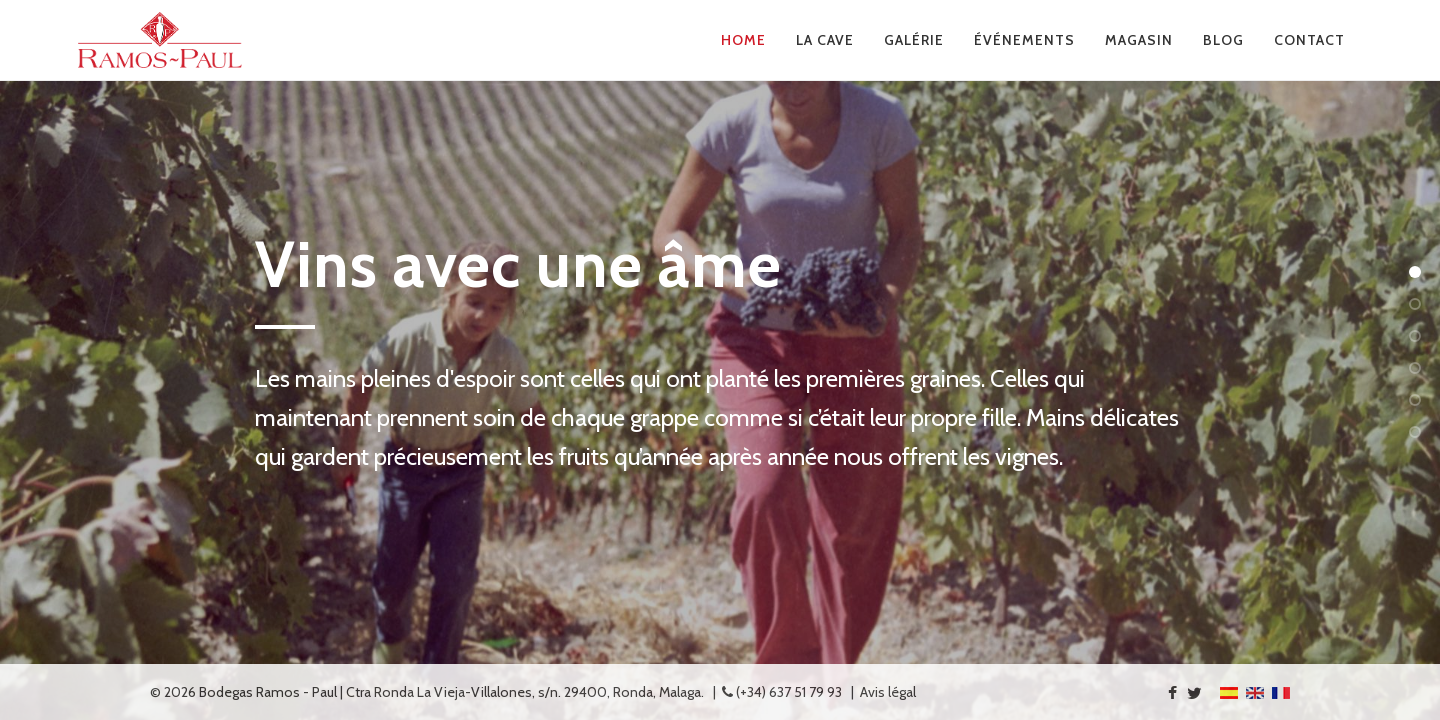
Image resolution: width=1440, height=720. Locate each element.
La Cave (825, 40)
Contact (1309, 40)
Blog (1223, 40)
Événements (1024, 40)
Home (743, 40)
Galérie (914, 40)
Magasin (1139, 40)
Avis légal (888, 692)
